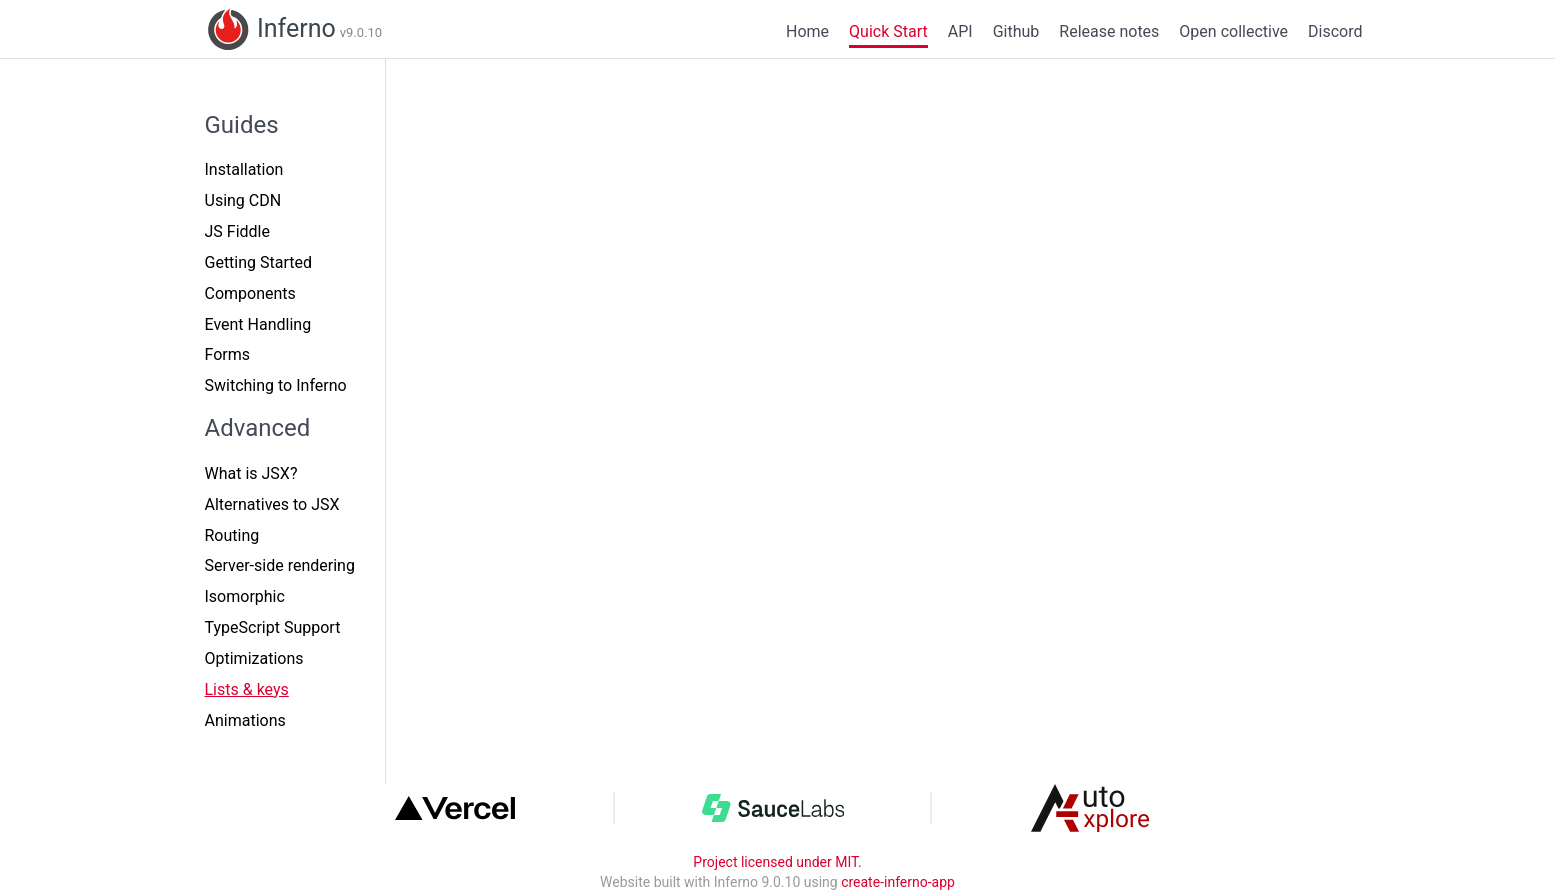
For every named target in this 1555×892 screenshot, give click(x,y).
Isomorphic (245, 596)
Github (1016, 31)
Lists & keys (247, 689)
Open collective (1233, 31)
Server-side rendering (280, 565)
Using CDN (243, 200)
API (960, 31)
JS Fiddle (237, 231)
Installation (244, 169)
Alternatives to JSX (272, 504)
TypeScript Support (273, 627)
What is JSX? (251, 473)
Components (250, 293)
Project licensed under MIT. (777, 862)
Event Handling (258, 324)
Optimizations (254, 658)
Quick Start (888, 31)
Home (807, 31)
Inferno (294, 29)
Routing (232, 535)
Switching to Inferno (276, 385)
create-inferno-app (898, 882)
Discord (1335, 31)
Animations (245, 720)
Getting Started (259, 262)
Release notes (1109, 31)
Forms (228, 354)
